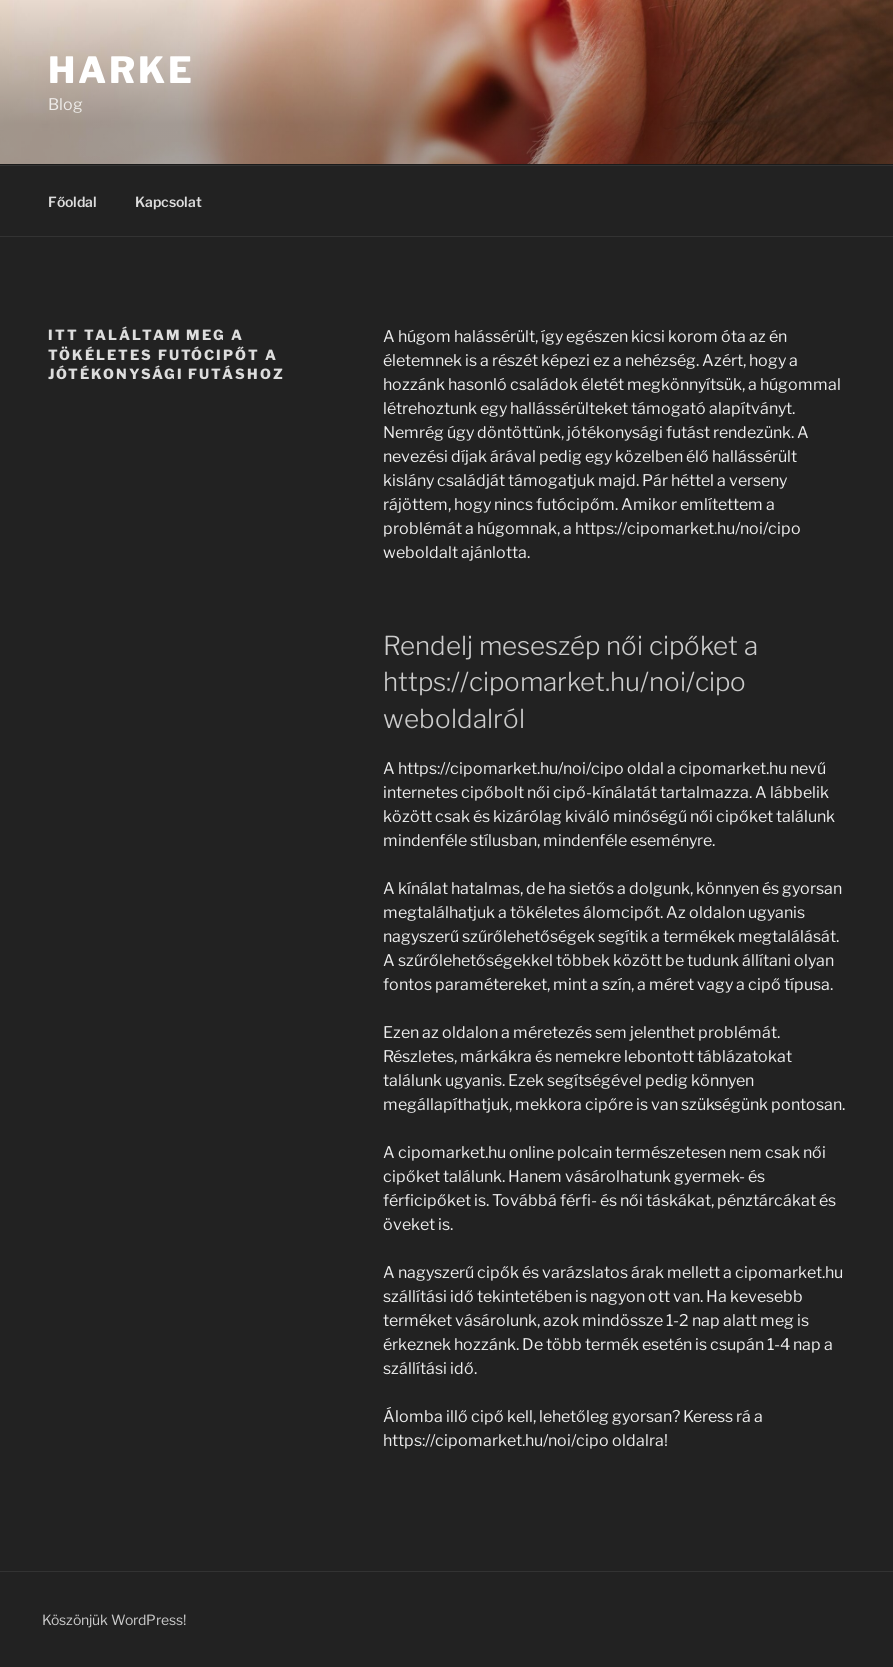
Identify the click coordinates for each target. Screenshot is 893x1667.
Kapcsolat (168, 201)
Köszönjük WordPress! (114, 1619)
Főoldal (72, 201)
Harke (121, 70)
